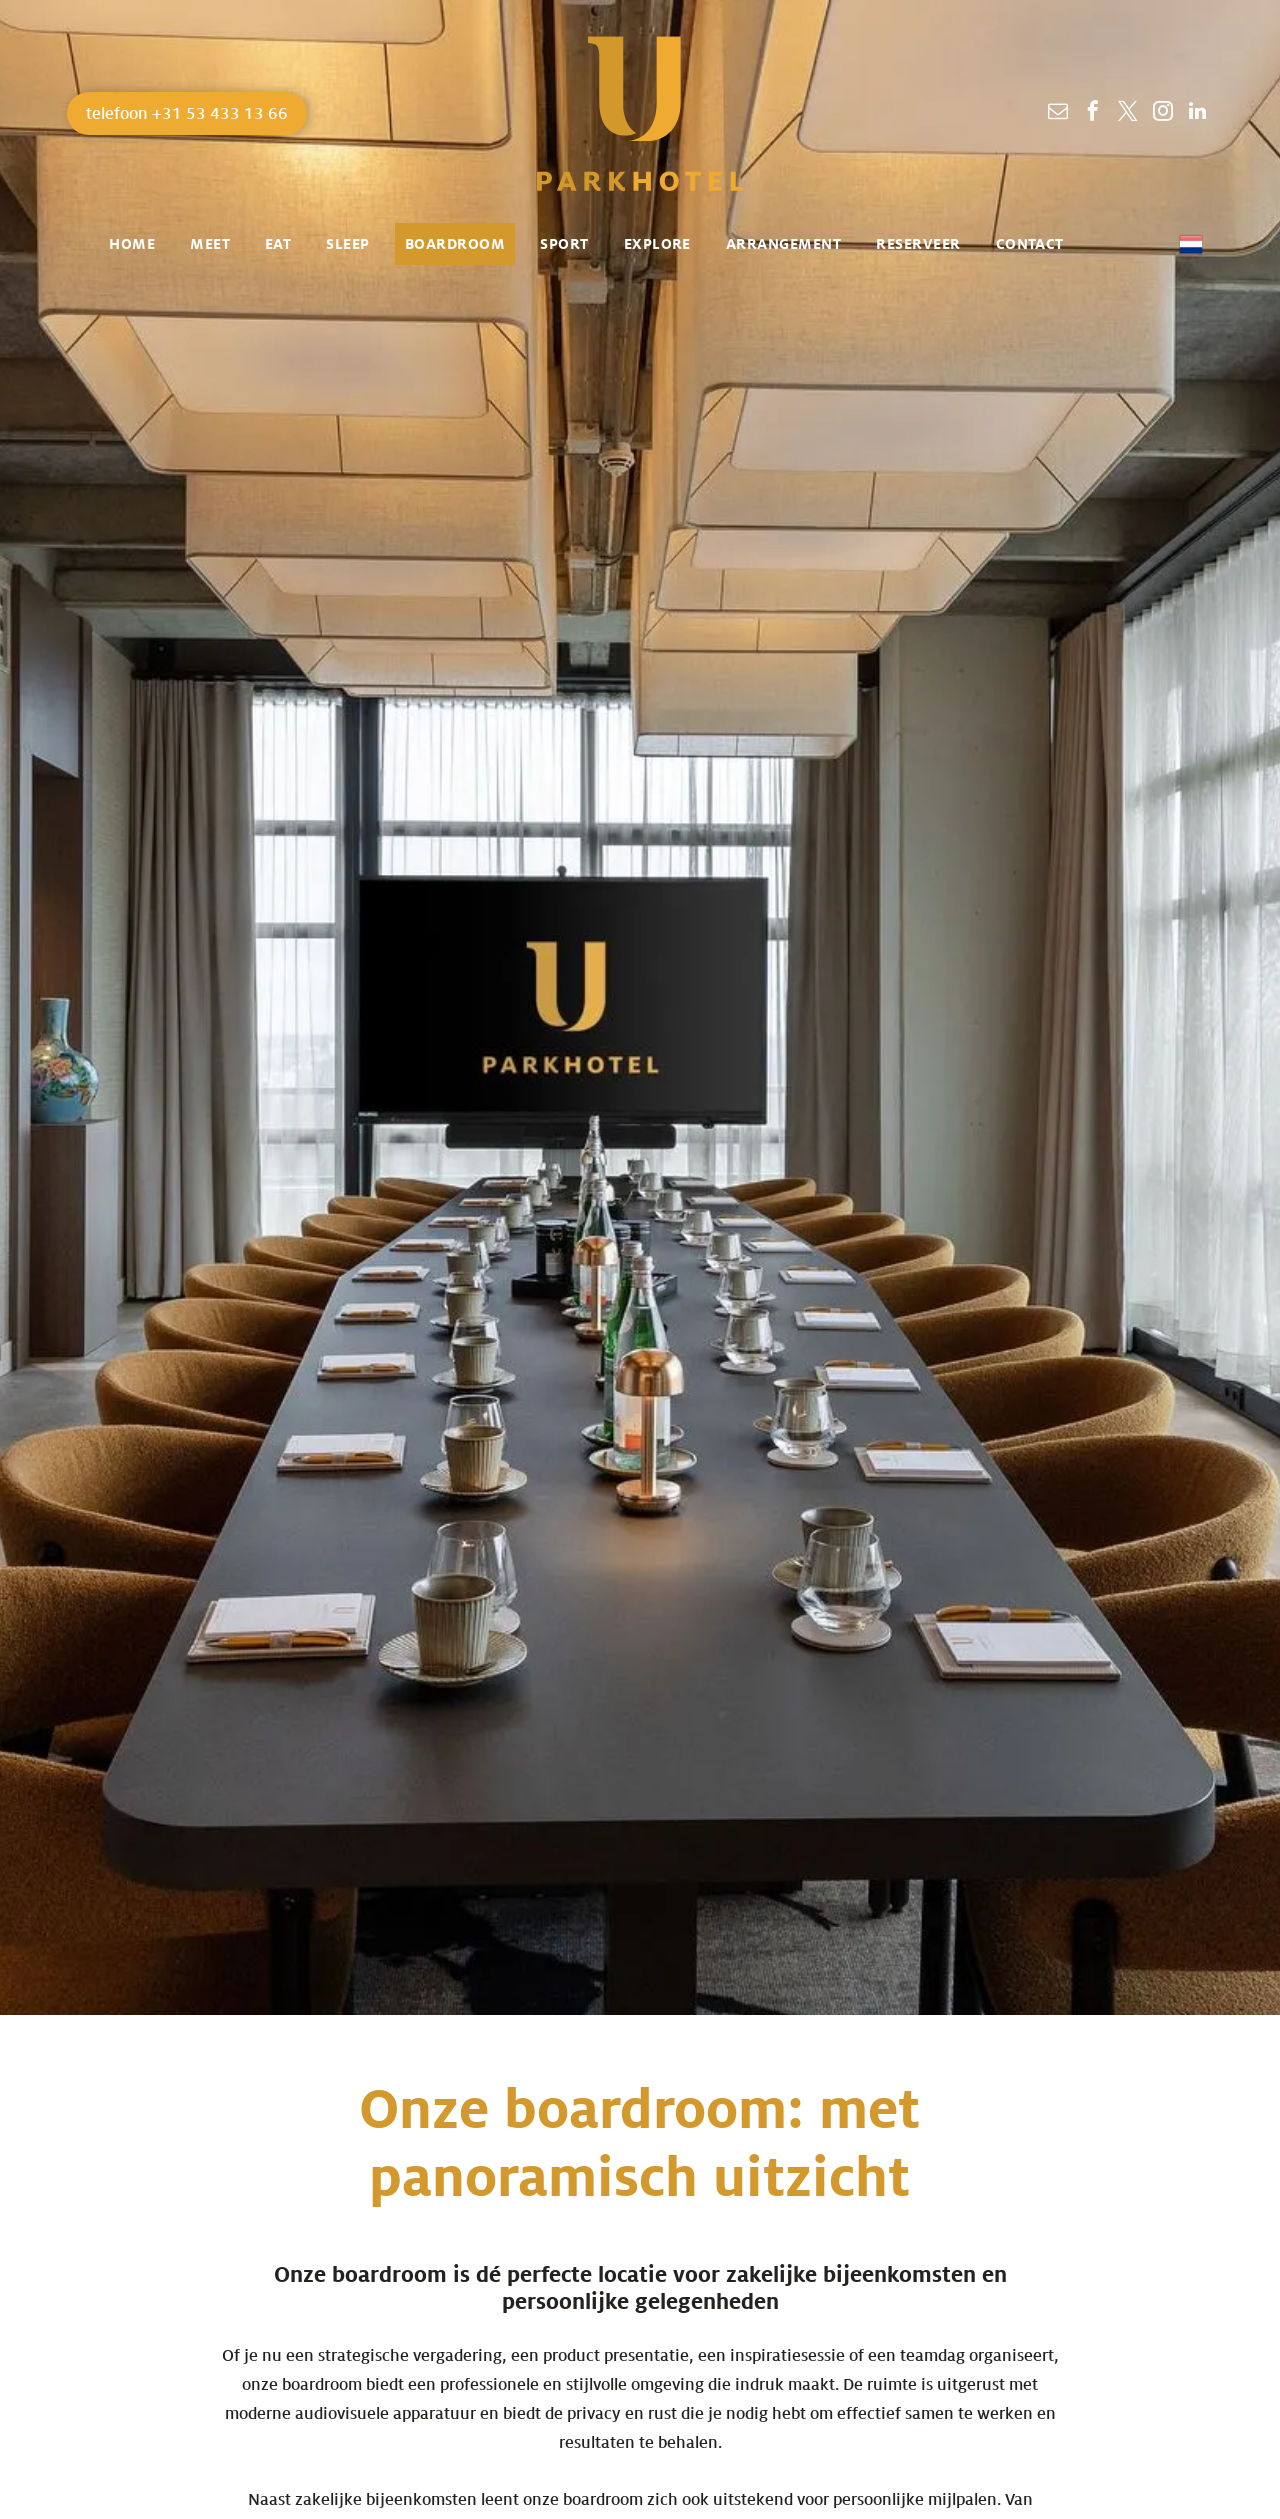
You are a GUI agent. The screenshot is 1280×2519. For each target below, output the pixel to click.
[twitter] (1128, 113)
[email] (1058, 113)
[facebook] (1093, 113)
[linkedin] (1198, 113)
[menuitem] (139, 244)
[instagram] (1163, 113)
